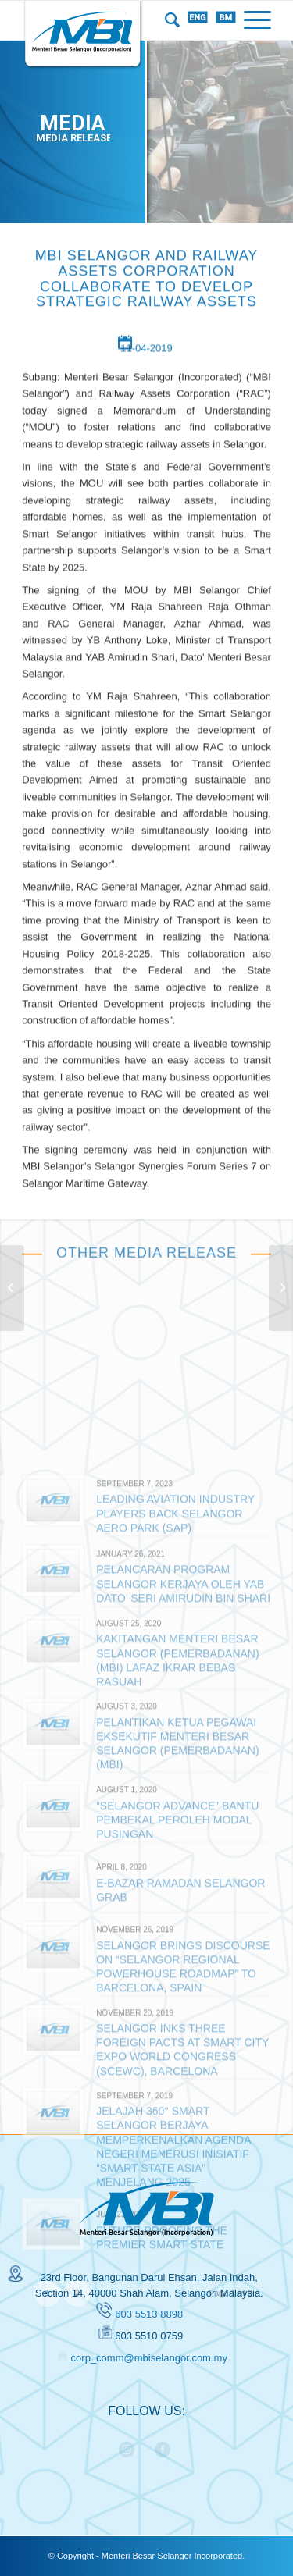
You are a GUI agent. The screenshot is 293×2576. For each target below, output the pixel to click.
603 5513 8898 (149, 2314)
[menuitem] (168, 20)
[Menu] (253, 20)
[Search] (168, 20)
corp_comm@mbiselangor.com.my (149, 2358)
